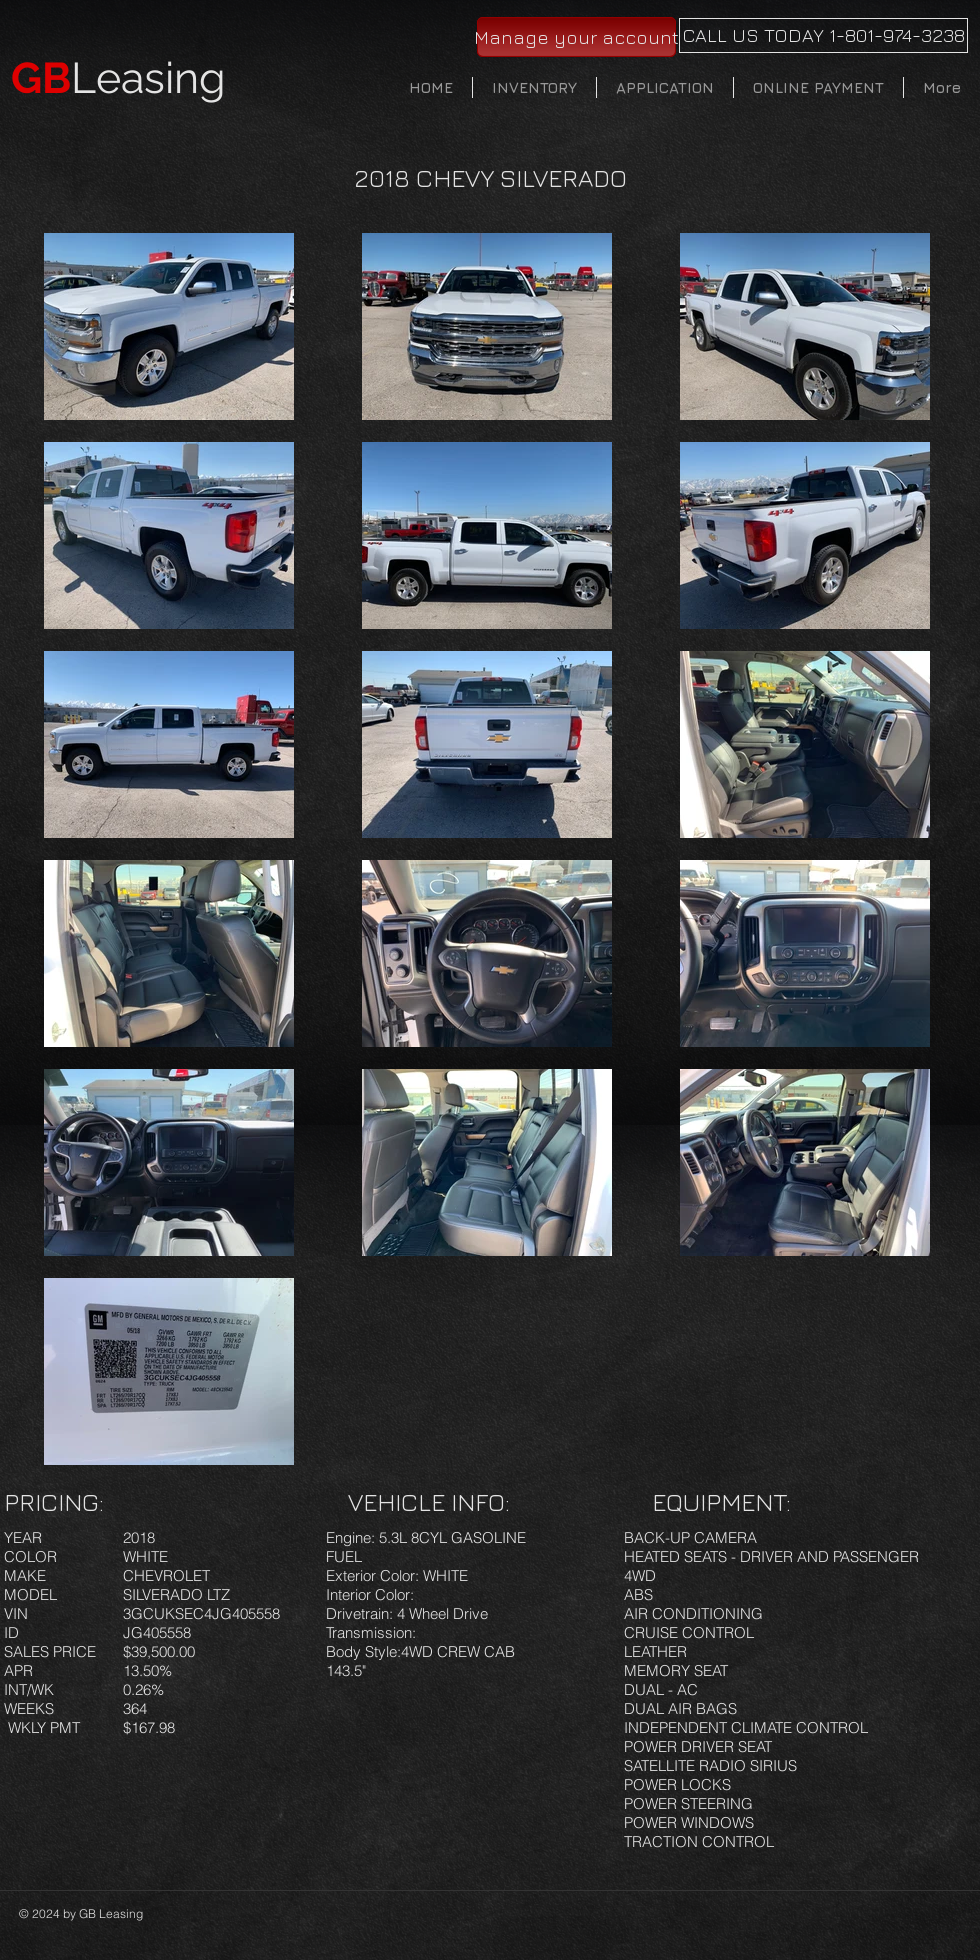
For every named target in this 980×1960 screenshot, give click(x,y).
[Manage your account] (576, 37)
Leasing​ (118, 78)
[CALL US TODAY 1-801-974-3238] (823, 35)
